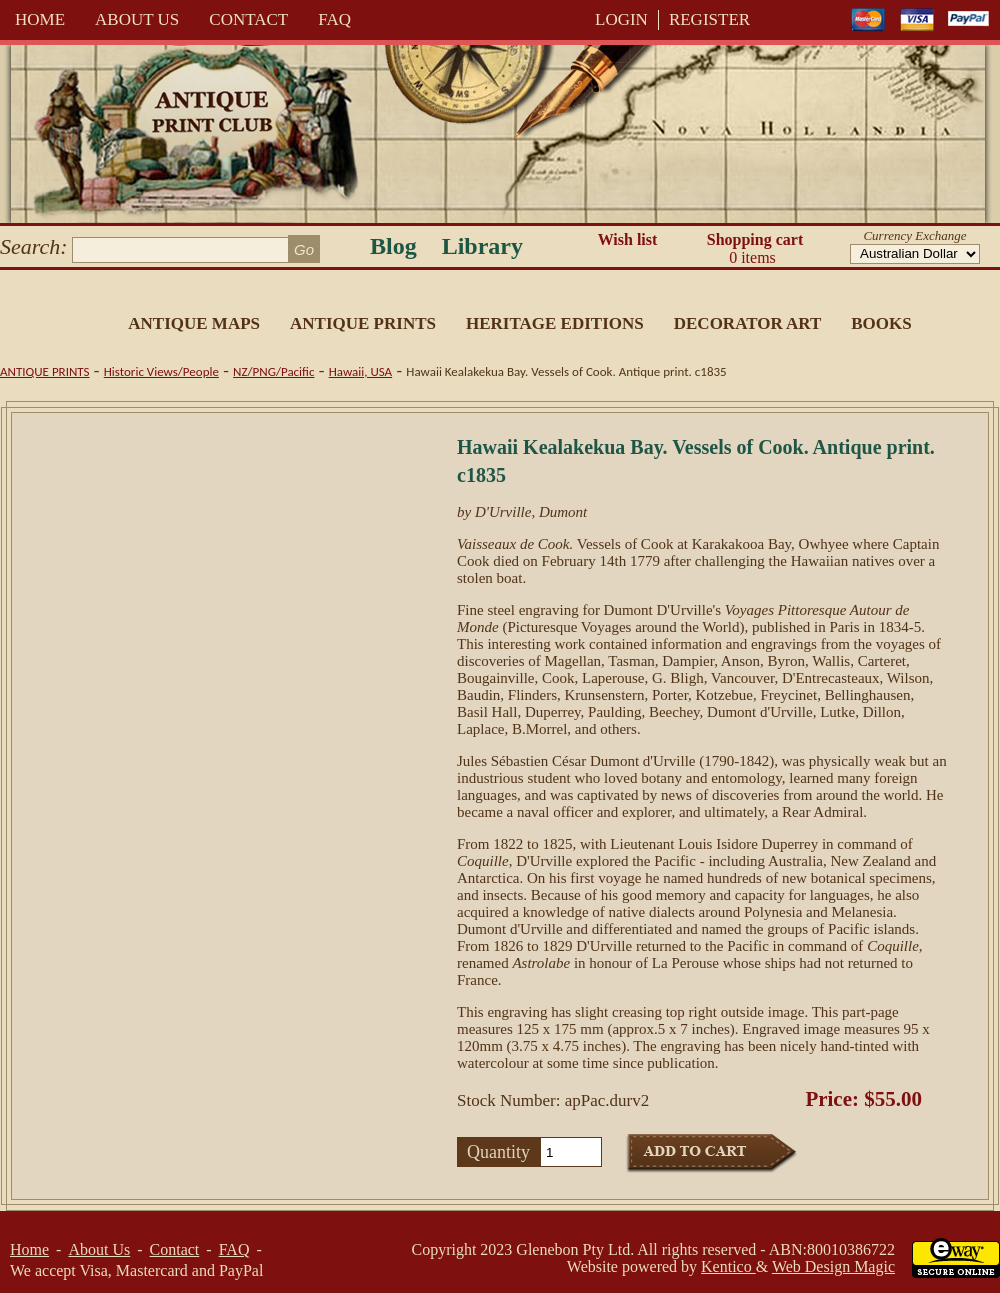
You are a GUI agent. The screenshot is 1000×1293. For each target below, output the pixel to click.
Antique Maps (194, 323)
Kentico (728, 1266)
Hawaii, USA (361, 371)
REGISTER (709, 19)
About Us (137, 19)
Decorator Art (748, 323)
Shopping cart (755, 249)
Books (881, 323)
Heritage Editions (555, 323)
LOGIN (621, 19)
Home (40, 19)
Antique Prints (363, 323)
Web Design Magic (833, 1266)
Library (482, 246)
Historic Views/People (161, 371)
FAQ (334, 19)
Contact (248, 19)
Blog (393, 246)
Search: (34, 246)
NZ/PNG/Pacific (273, 371)
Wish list (628, 239)
